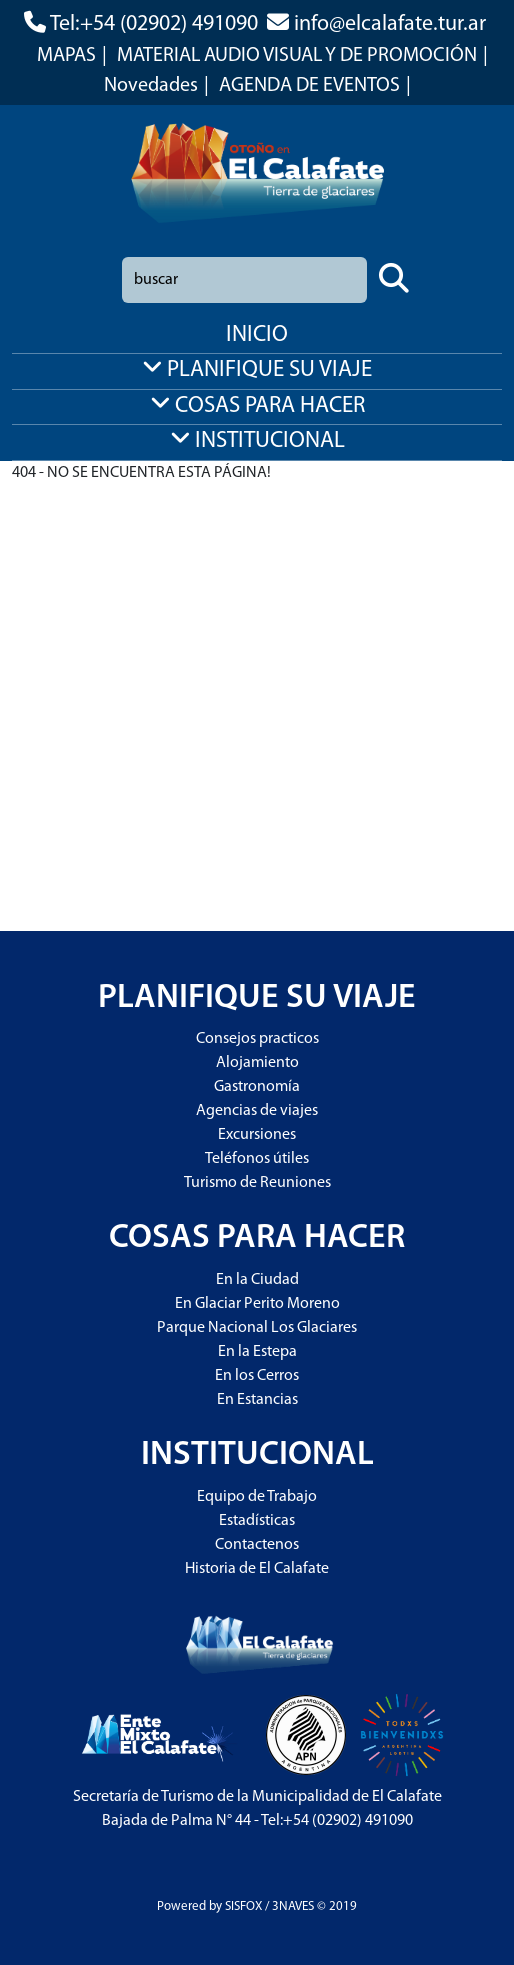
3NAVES (293, 1906)
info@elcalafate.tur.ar (390, 24)
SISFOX (243, 1906)
